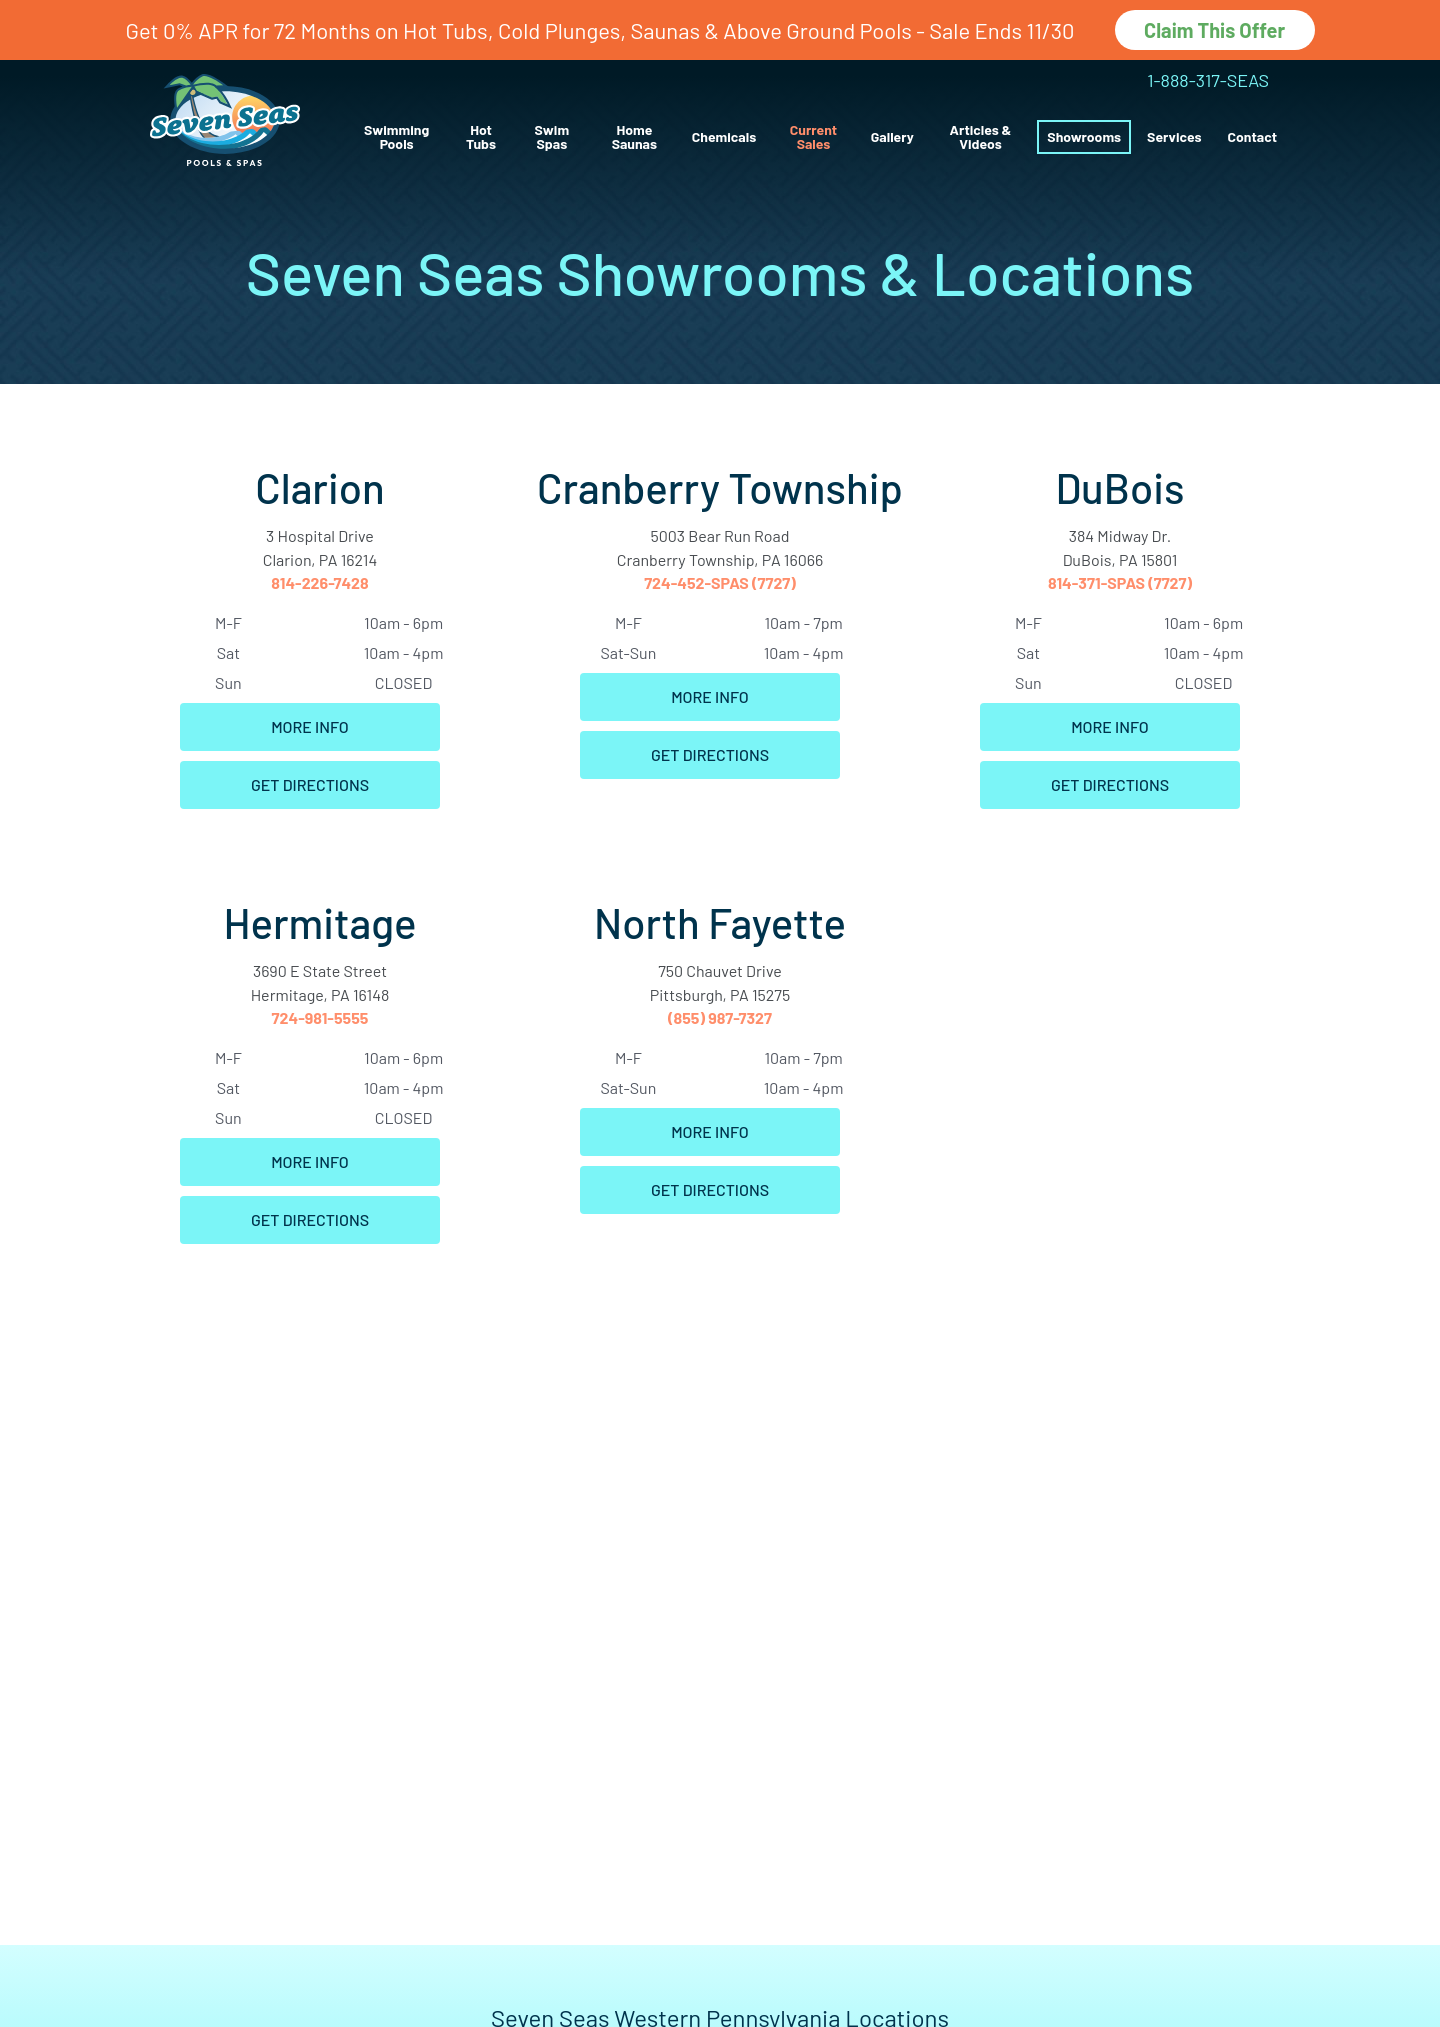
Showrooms (1084, 136)
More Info (310, 726)
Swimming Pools (396, 136)
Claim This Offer (1214, 30)
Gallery (892, 136)
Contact (1252, 136)
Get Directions (310, 784)
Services (1174, 136)
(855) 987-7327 (720, 1017)
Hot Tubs (481, 136)
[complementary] (1295, 1917)
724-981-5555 (320, 1017)
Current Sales (813, 136)
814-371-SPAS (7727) (1120, 582)
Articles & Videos (981, 136)
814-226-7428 (319, 582)
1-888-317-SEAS (1208, 80)
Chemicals (724, 136)
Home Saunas (634, 136)
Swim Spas (552, 136)
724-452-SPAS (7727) (720, 582)
